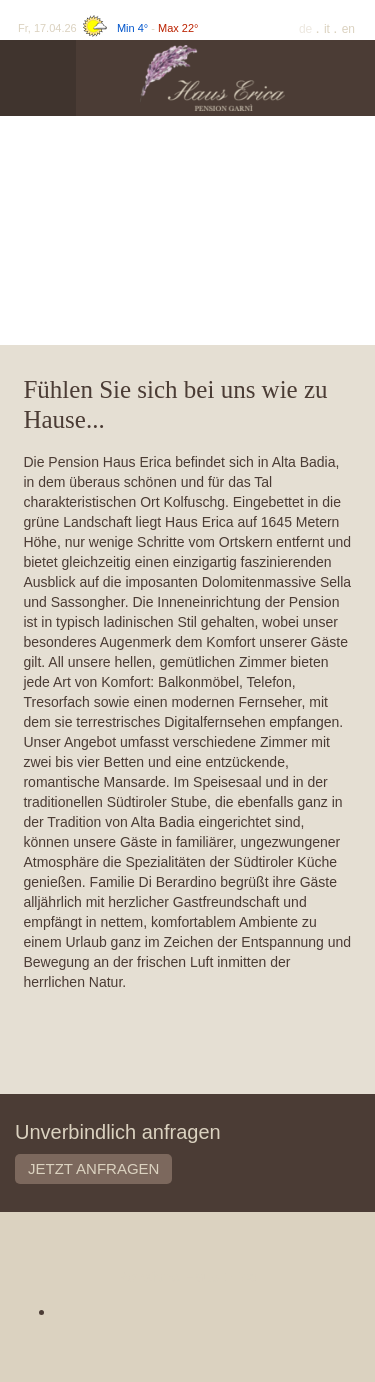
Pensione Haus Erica (187, 1276)
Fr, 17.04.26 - (108, 28)
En (348, 29)
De (307, 29)
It (328, 29)
